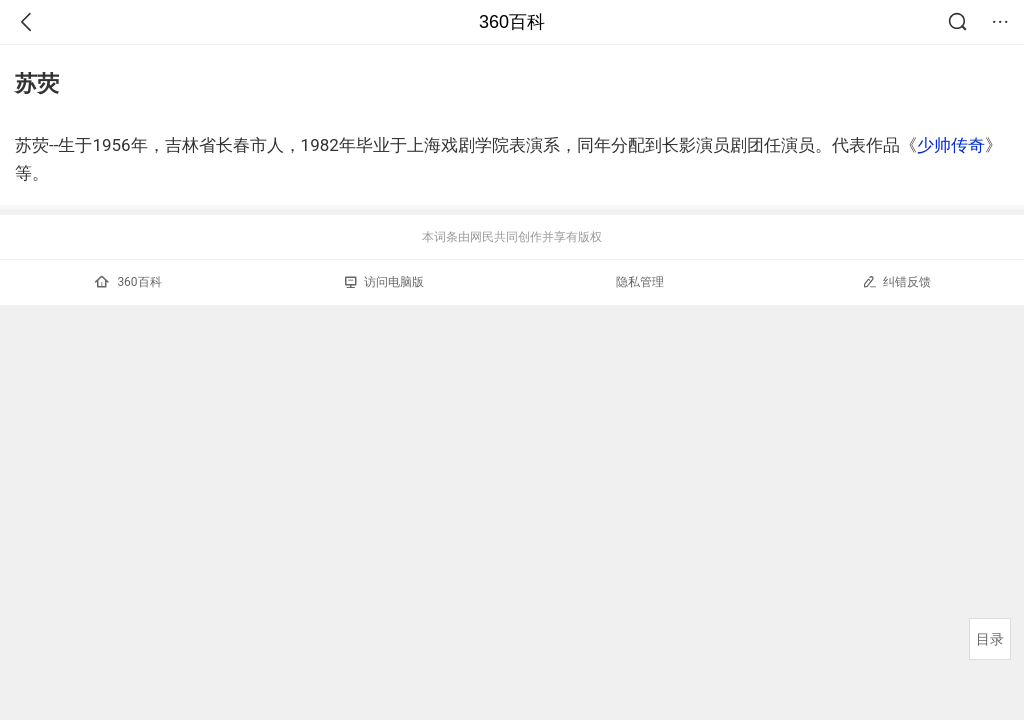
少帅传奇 (951, 145)
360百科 (512, 22)
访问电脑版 (384, 282)
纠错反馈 (896, 281)
